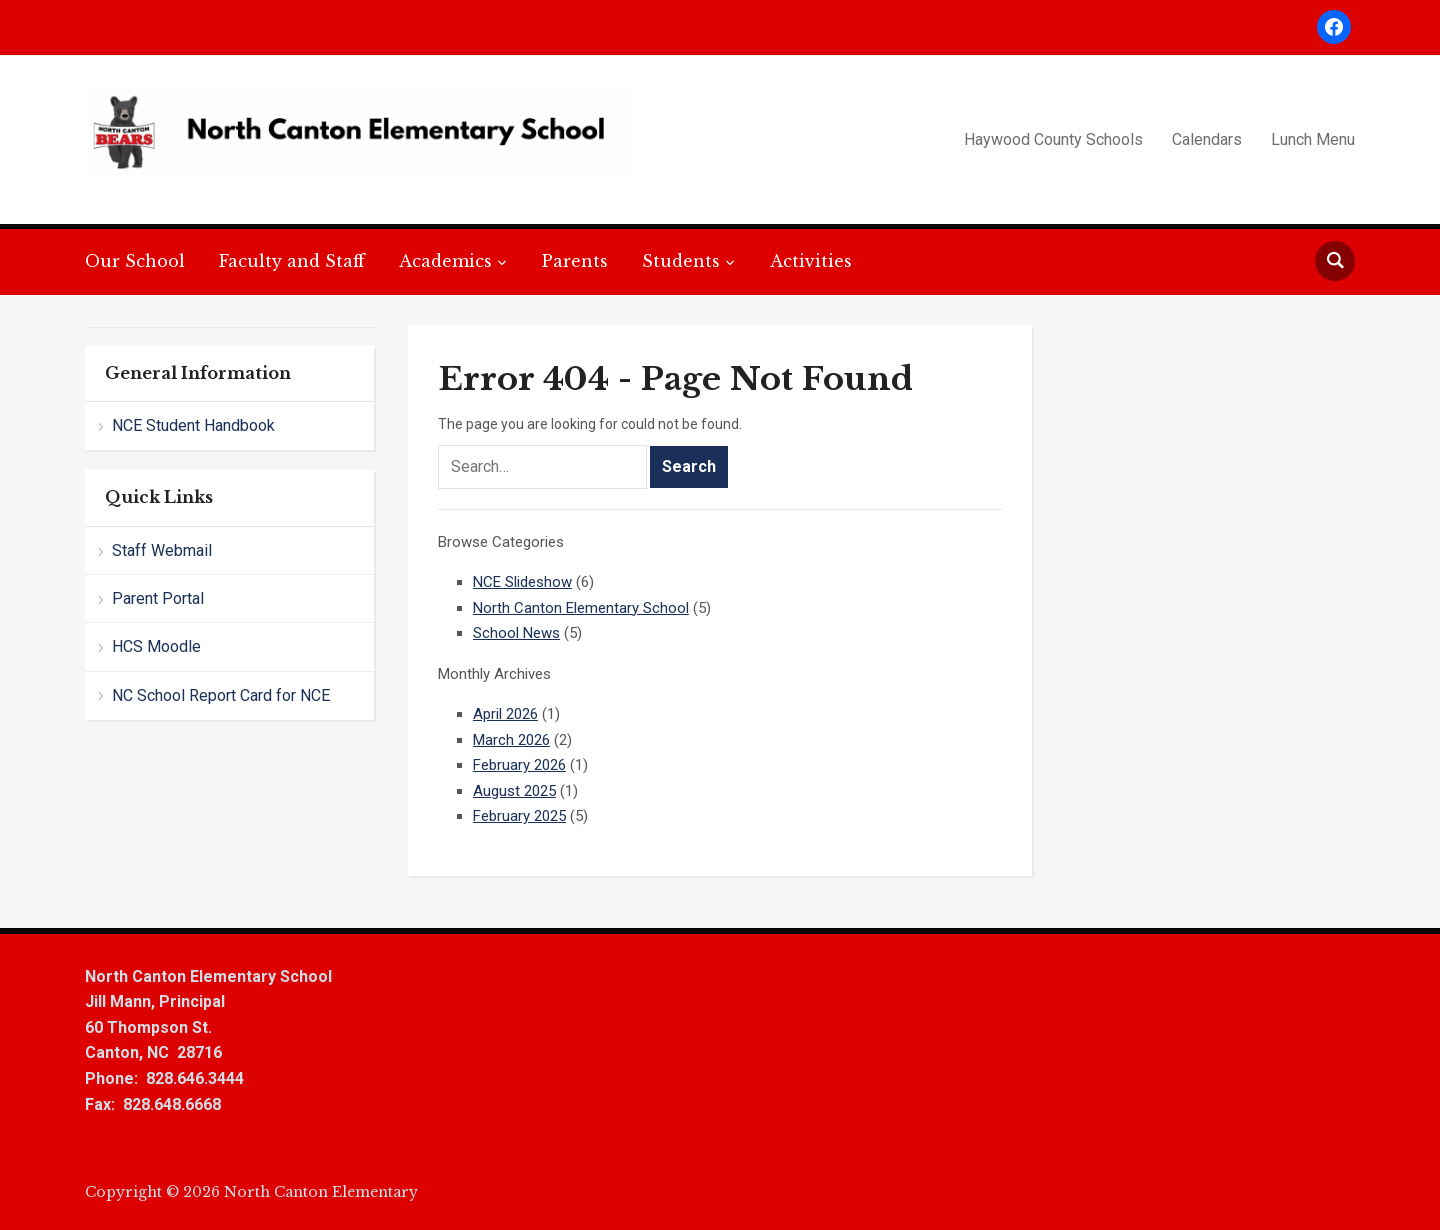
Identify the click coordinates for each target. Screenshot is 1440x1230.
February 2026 (519, 765)
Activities (811, 261)
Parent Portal (158, 598)
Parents (575, 261)
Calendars (1207, 139)
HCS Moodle (156, 646)
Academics (445, 261)
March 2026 (511, 740)
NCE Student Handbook (193, 425)
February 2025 (519, 816)
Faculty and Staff (292, 261)
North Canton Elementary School (581, 608)
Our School (135, 261)
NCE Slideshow (522, 582)
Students (681, 261)
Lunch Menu (1313, 139)
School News (516, 633)
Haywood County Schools (1053, 139)
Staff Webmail (162, 550)
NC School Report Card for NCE (221, 695)
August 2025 (514, 791)
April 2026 (505, 714)
